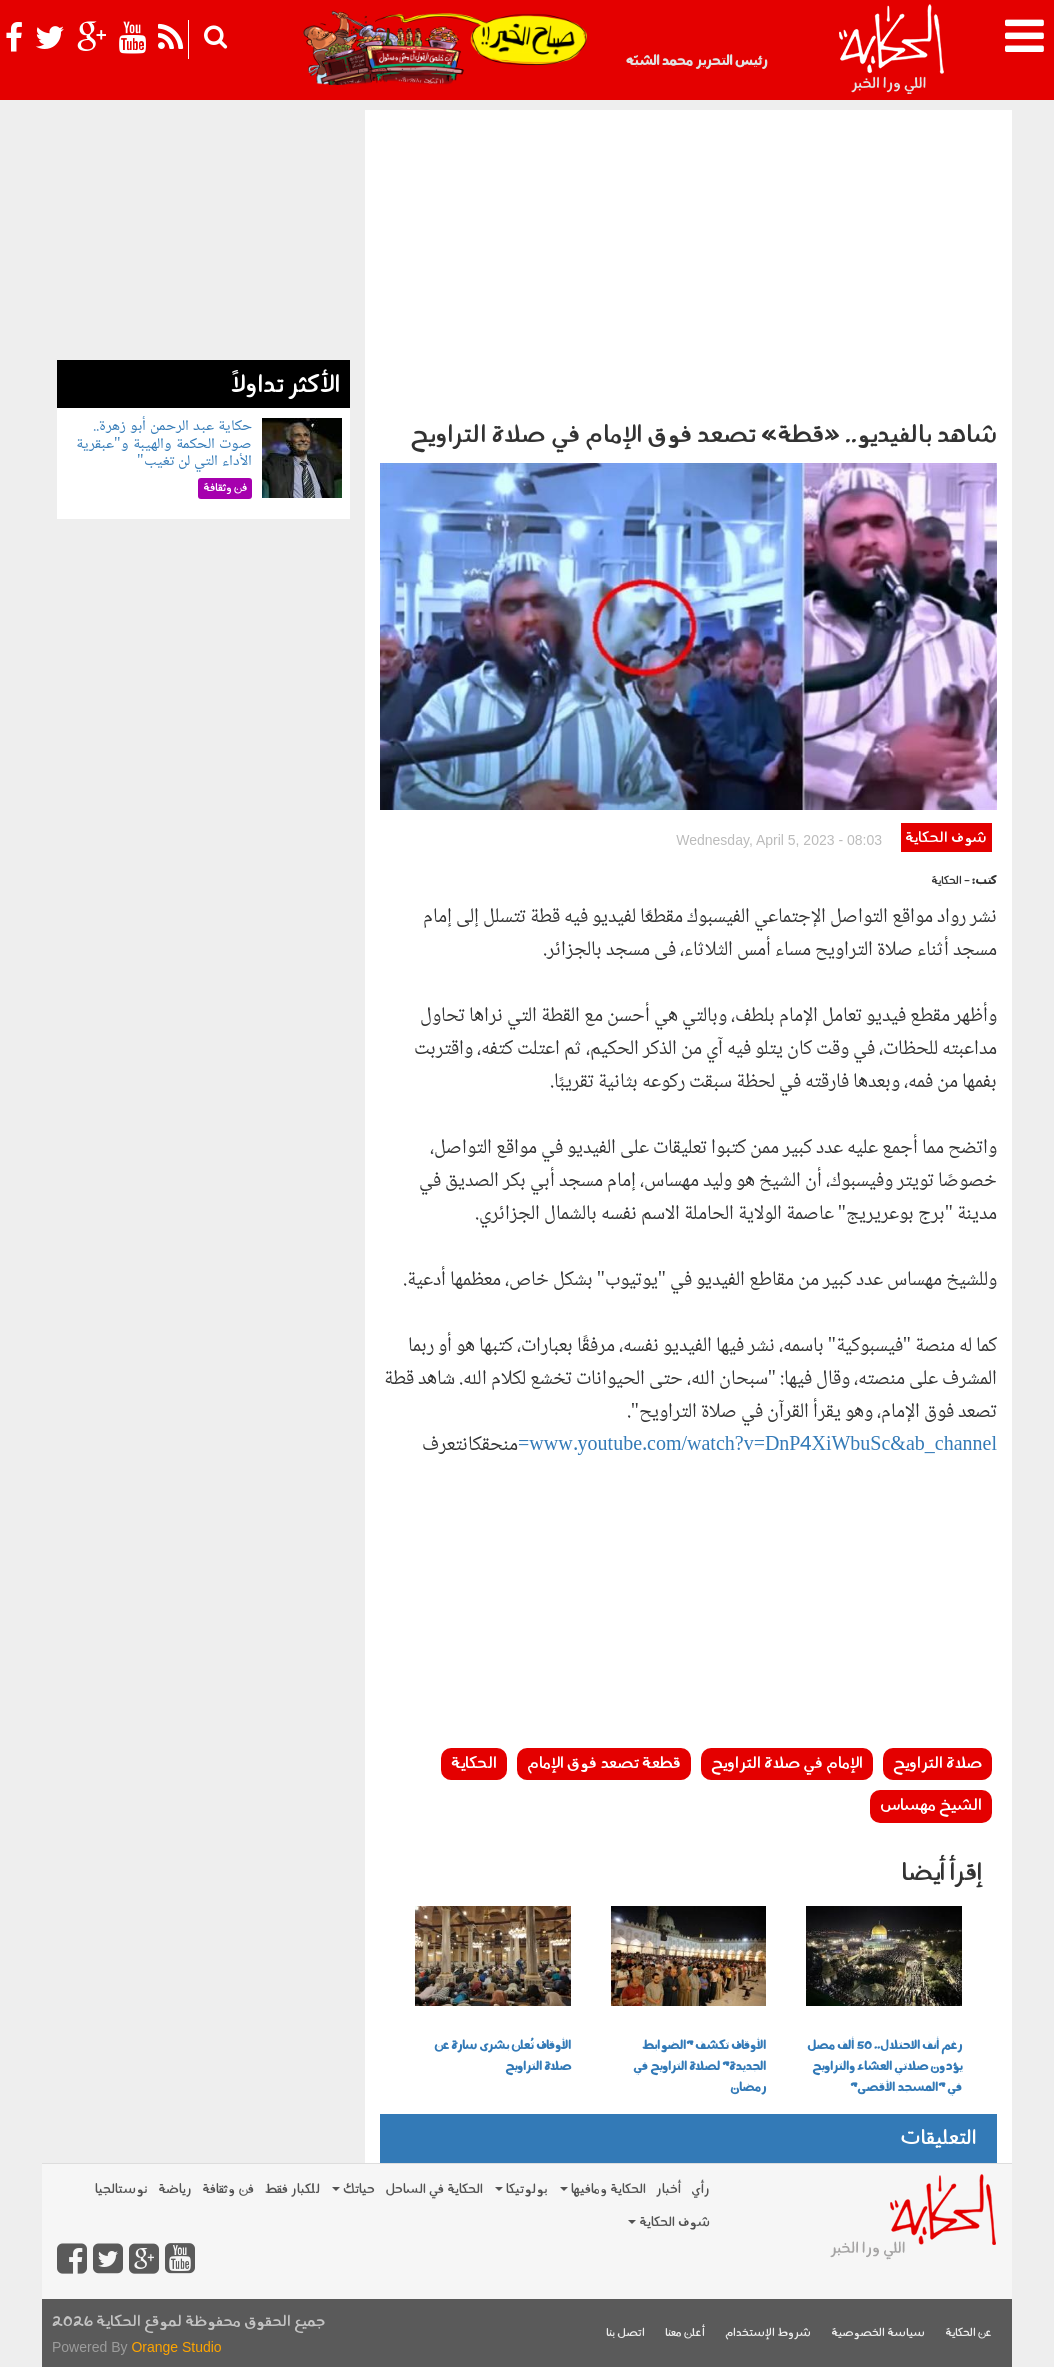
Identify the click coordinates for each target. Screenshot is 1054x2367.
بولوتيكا (521, 2189)
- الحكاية (950, 881)
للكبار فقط (292, 2189)
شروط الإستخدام (768, 2333)
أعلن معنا (685, 2333)
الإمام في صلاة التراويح (787, 1764)
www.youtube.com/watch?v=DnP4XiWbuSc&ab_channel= (757, 1446)
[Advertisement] (688, 260)
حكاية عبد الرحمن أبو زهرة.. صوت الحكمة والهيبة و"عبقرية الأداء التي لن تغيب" (164, 444)
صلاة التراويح (937, 1764)
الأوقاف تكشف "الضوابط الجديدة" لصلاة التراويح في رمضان (699, 2067)
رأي (700, 2189)
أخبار (668, 2189)
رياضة (175, 2189)
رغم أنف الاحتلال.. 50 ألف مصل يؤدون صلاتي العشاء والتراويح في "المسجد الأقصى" (884, 2067)
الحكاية (474, 1764)
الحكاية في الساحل (434, 2189)
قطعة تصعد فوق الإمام (604, 1764)
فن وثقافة (228, 2189)
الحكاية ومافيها (603, 2189)
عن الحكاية (968, 2333)
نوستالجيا (121, 2189)
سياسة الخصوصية (878, 2333)
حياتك (353, 2189)
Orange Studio (176, 2347)
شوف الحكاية (946, 838)
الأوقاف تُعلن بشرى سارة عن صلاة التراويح (502, 2056)
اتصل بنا (625, 2333)
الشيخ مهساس (931, 1806)
